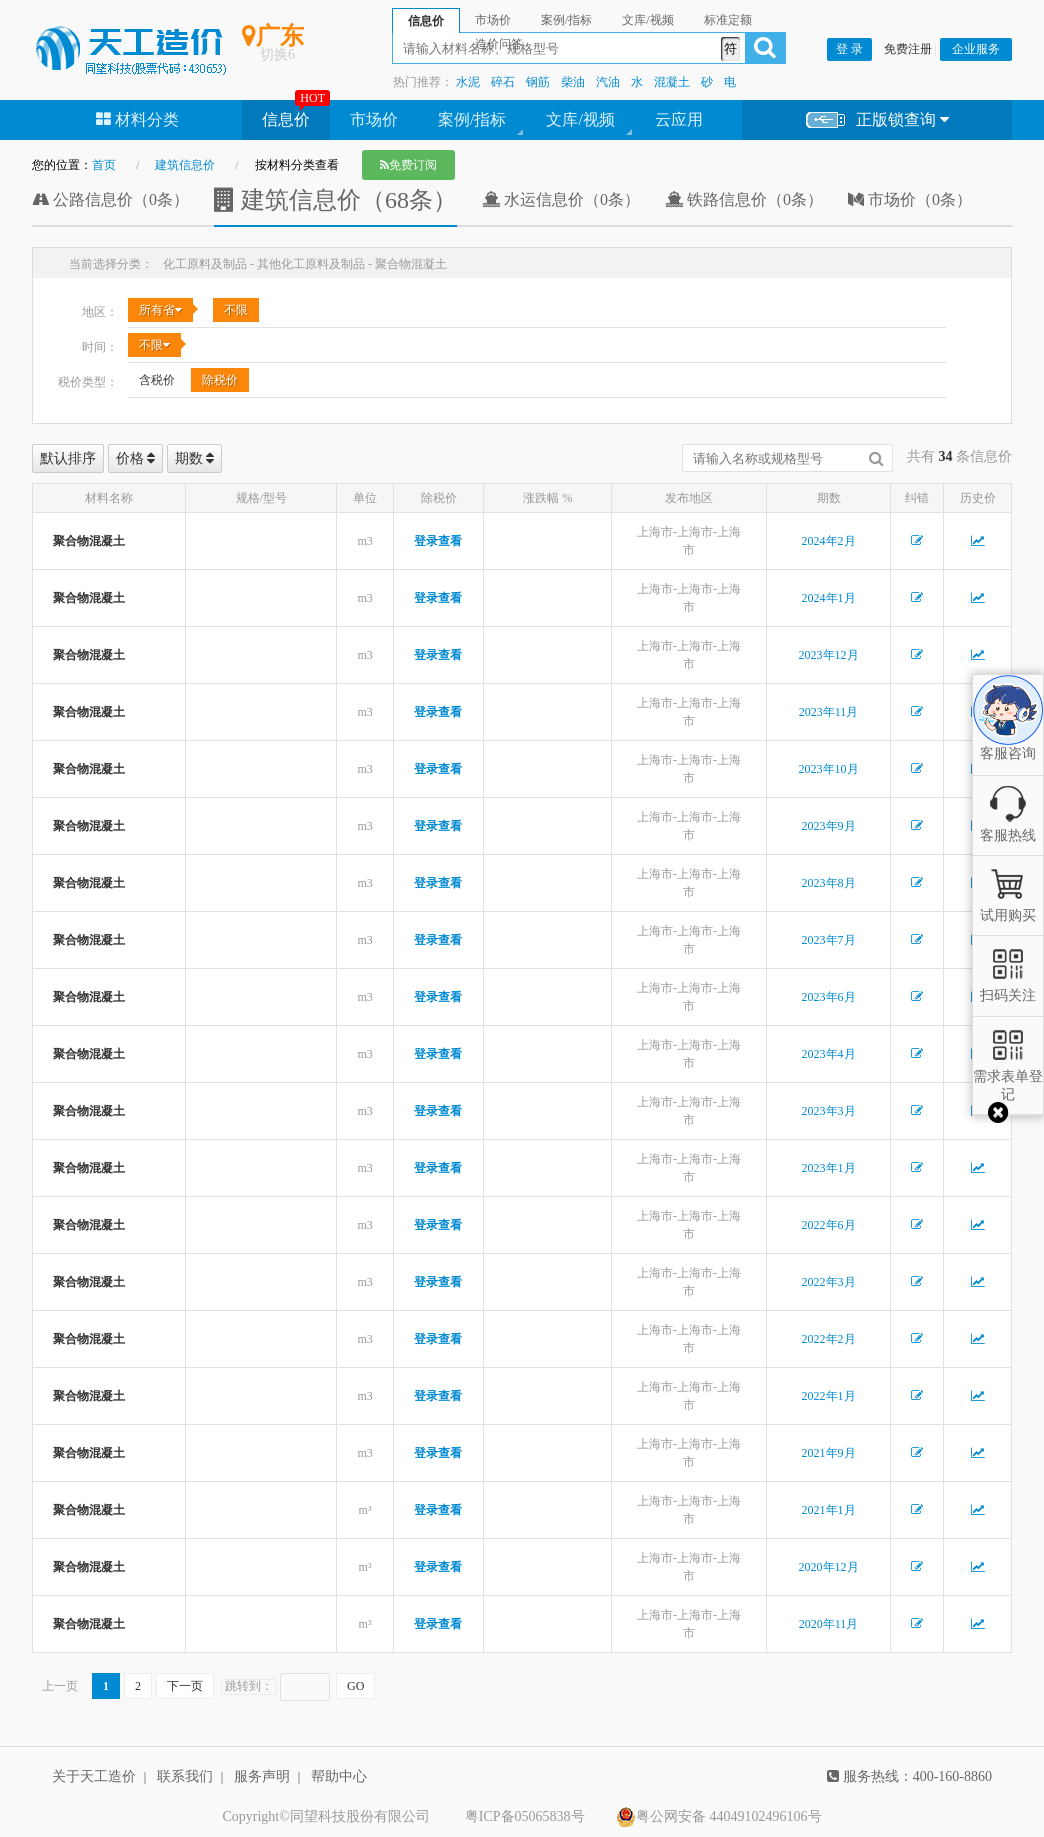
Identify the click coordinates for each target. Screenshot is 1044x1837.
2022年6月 (829, 1225)
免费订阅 (408, 165)
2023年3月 (829, 1111)
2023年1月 (829, 1168)
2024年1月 (829, 598)
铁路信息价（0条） (744, 199)
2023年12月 (829, 655)
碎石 (503, 82)
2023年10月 (829, 769)
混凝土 (672, 82)
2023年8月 (829, 883)
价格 (136, 458)
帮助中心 (339, 1776)
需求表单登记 (1008, 1076)
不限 (236, 310)
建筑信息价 (185, 165)
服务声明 (262, 1776)
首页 (104, 165)
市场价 (374, 119)
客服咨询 (1008, 736)
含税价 (157, 380)
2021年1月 (829, 1510)
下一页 (185, 1686)
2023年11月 (829, 712)
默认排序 (68, 458)
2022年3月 (829, 1282)
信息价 (286, 119)
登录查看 (438, 541)
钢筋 (538, 82)
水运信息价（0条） (561, 199)
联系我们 (185, 1776)
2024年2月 (829, 541)
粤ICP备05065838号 (525, 1816)
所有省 (160, 310)
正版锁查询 (877, 120)
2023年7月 (829, 940)
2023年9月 (829, 826)
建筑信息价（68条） (335, 200)
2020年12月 (829, 1567)
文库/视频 (580, 119)
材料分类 (137, 119)
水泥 (468, 82)
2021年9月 (829, 1453)
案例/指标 (472, 119)
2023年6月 (829, 997)
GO (355, 1686)
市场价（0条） (910, 199)
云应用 (679, 119)
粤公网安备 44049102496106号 (719, 1817)
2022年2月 (829, 1339)
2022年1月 (829, 1396)
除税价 (220, 380)
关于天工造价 (94, 1776)
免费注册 (908, 49)
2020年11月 (829, 1624)
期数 (195, 458)
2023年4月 (829, 1054)
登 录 (849, 49)
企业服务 (976, 49)
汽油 (608, 82)
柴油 (573, 82)
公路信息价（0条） (110, 199)
